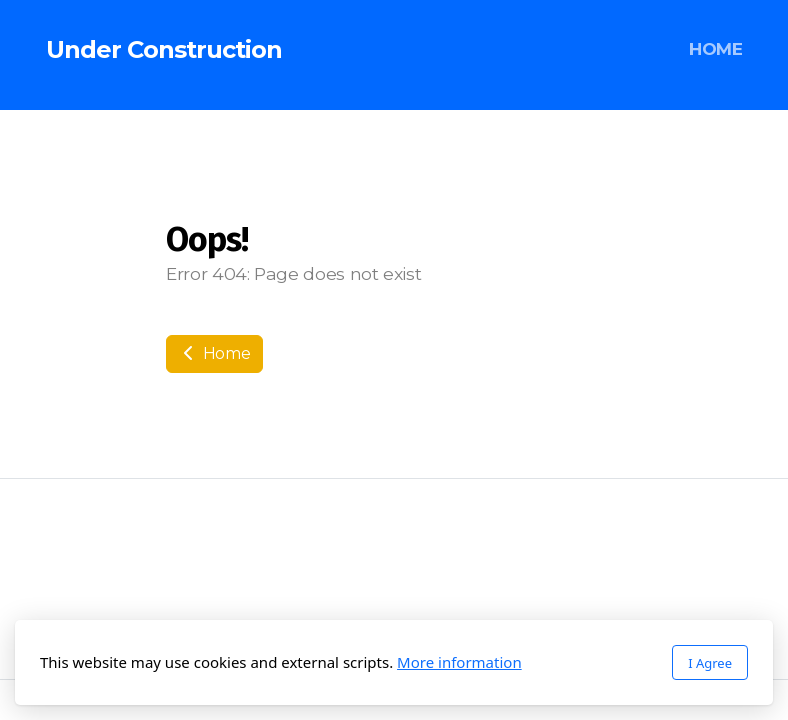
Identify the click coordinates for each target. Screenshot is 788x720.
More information (459, 662)
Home (214, 353)
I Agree (710, 663)
